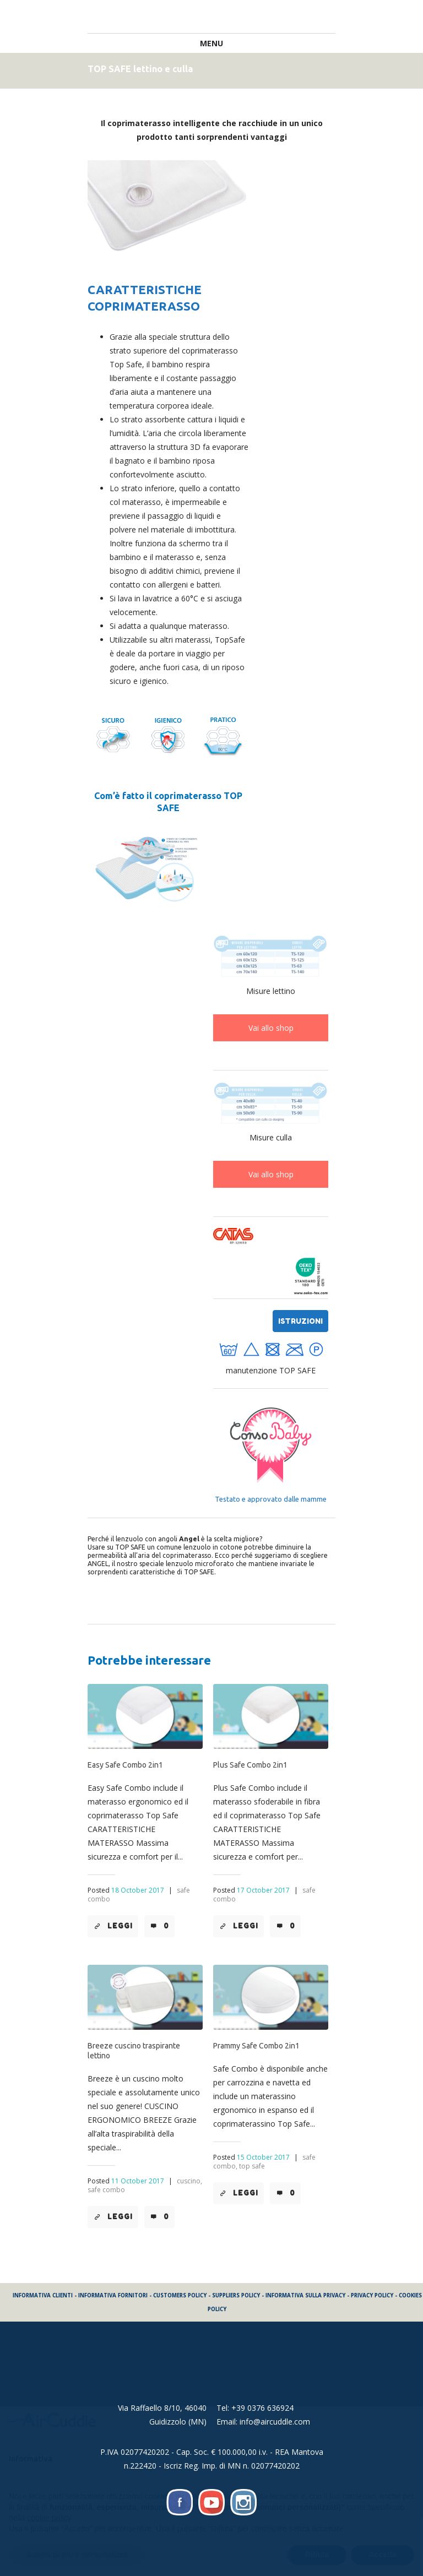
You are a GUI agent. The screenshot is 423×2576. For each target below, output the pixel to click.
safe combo (106, 2189)
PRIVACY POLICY (372, 2295)
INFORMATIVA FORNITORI (113, 2295)
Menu (211, 43)
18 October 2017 (137, 1890)
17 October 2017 (263, 1890)
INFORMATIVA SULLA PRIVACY (305, 2295)
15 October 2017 (263, 2157)
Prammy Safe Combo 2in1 (256, 2045)
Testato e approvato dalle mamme (271, 1499)
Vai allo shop (271, 1028)
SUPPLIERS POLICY (236, 2295)
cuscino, (189, 2181)
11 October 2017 (137, 2181)
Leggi (120, 1926)
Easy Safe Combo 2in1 (125, 1764)
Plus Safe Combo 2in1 (250, 1764)
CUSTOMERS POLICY (180, 2295)
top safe (252, 2166)
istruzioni (300, 1321)
